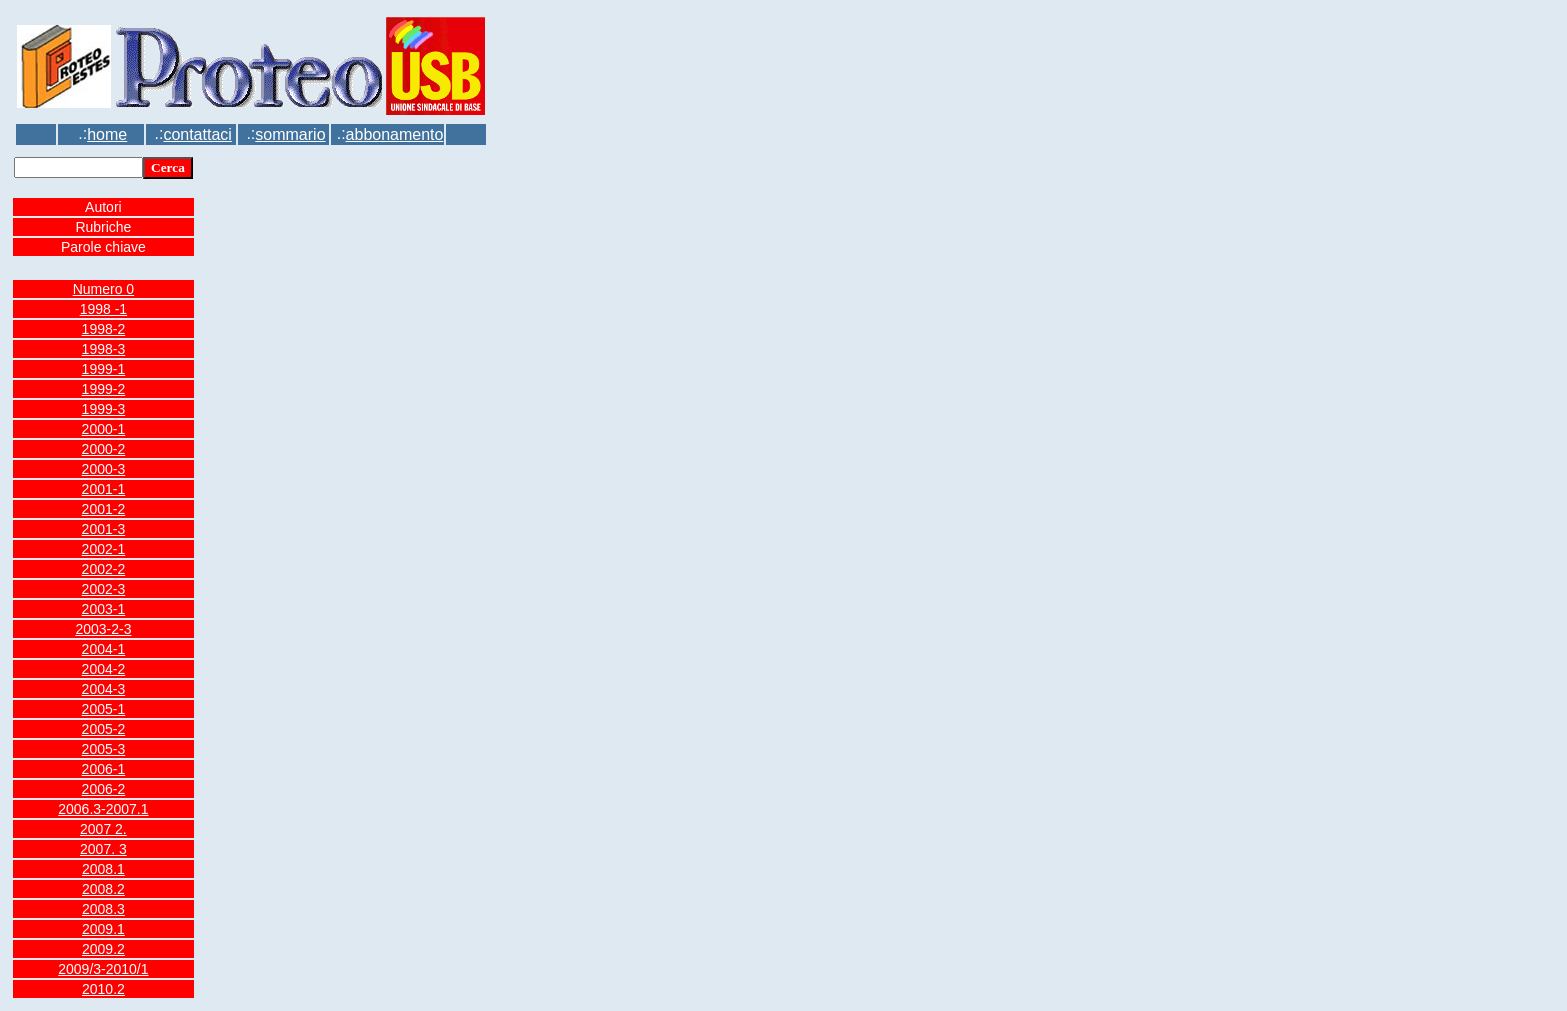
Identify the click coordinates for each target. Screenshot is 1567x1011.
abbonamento (395, 134)
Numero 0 (103, 289)
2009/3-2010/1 (103, 969)
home (107, 134)
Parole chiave (103, 247)
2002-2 (104, 569)
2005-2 (104, 729)
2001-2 (104, 509)
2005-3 (104, 749)
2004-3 (104, 689)
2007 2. (103, 829)
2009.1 (103, 929)
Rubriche (103, 227)
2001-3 (104, 529)
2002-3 (104, 589)
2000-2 (104, 449)
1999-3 (104, 409)
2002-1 (104, 549)
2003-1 (104, 609)
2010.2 (103, 989)
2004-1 (104, 649)
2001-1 (104, 489)
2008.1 (103, 869)
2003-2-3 (103, 629)
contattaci (197, 134)
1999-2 (104, 389)
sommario (290, 134)
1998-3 (104, 349)
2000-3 (104, 469)
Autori (103, 207)
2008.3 (103, 909)
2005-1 (104, 709)
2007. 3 (103, 849)
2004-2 (104, 669)
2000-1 (104, 429)
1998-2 (104, 329)
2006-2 (104, 789)
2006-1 (104, 769)
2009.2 (103, 949)
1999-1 (104, 369)
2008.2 (103, 889)
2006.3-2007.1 (103, 809)
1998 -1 (103, 309)
